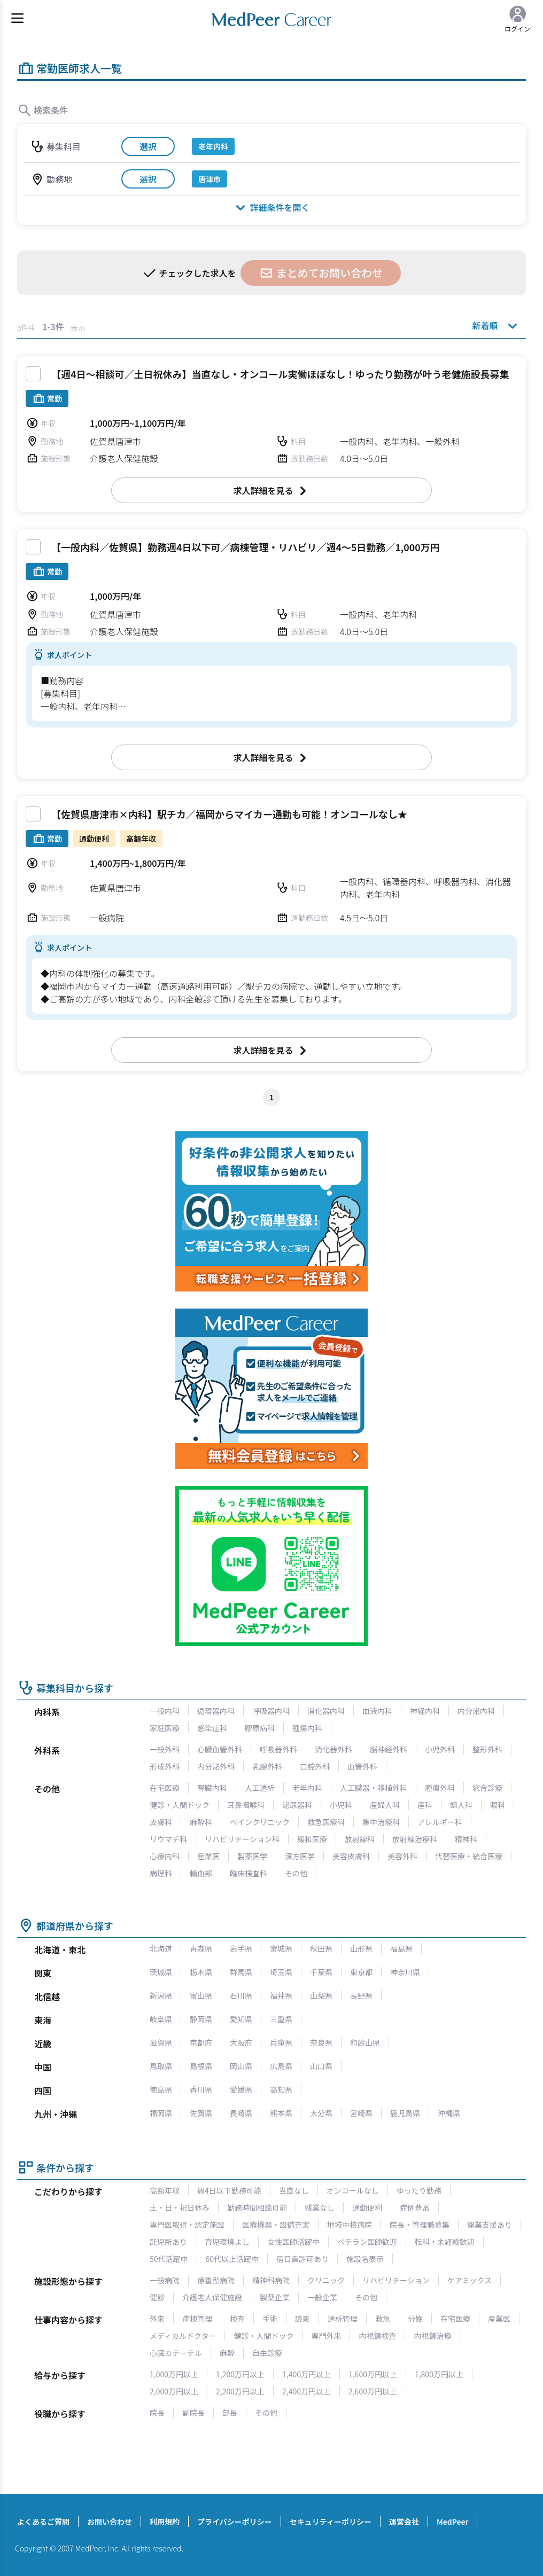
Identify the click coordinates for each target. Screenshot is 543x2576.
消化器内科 (326, 1710)
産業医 (208, 1856)
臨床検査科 (248, 1873)
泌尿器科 (297, 1804)
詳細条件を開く (271, 207)
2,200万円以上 (240, 2391)
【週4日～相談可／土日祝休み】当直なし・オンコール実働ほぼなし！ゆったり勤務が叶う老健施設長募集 (280, 374)
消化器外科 (333, 1749)
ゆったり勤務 (419, 2190)
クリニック (326, 2280)
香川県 (201, 2089)
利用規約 (165, 2521)
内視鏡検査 (377, 2335)
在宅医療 (165, 1787)
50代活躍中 (169, 2258)
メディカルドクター (183, 2335)
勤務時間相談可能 (257, 2207)
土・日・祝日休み (180, 2207)
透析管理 (343, 2318)
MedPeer (452, 2521)
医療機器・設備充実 (275, 2224)
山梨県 (321, 1995)
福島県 (401, 1948)
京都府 (201, 2042)
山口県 (321, 2066)
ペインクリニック (260, 1821)
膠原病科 (260, 1727)
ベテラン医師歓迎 (367, 2241)
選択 (148, 146)
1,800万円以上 (439, 2374)
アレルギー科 (439, 1821)
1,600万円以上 (372, 2374)
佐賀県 (201, 2113)
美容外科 (402, 1856)
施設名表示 (365, 2258)
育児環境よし (227, 2241)
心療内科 (165, 1856)
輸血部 (201, 1873)
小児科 (341, 1804)
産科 (424, 1804)
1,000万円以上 (174, 2374)
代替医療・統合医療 (468, 1856)
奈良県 (321, 2042)
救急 (382, 2318)
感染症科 (212, 1727)
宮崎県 (361, 2113)
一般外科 (165, 1749)
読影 (302, 2318)
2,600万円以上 (372, 2391)
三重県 (281, 2019)
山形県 (361, 1948)
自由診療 (267, 2352)
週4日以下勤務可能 (229, 2190)
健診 (157, 2297)
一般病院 (165, 2280)
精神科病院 (271, 2280)
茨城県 (161, 1972)
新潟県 (161, 1995)
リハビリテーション (396, 2280)
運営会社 (404, 2521)
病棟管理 (197, 2318)
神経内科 (425, 1710)
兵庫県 (281, 2042)
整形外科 (487, 1749)
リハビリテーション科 (242, 1839)
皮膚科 (161, 1821)
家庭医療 (165, 1727)
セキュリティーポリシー (330, 2521)
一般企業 (322, 2297)
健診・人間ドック (180, 1804)
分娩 (415, 2318)
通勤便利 (367, 2207)
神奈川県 (405, 1972)
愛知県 (241, 2019)
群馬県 (241, 1972)
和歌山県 (365, 2042)
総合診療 (487, 1787)
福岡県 (161, 2113)
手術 (269, 2318)
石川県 (241, 1995)
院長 (157, 2412)
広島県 (281, 2066)
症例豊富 (415, 2207)
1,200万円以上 (240, 2374)
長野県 (361, 1995)
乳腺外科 (267, 1766)
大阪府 (241, 2042)
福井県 (281, 1995)
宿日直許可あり (302, 2258)
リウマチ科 (168, 1839)
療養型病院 (216, 2280)
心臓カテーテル (176, 2352)
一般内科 (165, 1710)
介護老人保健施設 (212, 2297)
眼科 (497, 1804)
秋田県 (321, 1948)
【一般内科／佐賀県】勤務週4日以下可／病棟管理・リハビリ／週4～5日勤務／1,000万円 (245, 547)
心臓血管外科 (219, 1749)
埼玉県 (281, 1972)
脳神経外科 (388, 1749)
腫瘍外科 (440, 1787)
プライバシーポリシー (234, 2521)
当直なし (294, 2190)
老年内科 (307, 1787)
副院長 (193, 2412)
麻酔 (227, 2352)
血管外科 (362, 1766)
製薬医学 (252, 1856)
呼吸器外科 (278, 1749)
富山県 (201, 1995)
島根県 (201, 2066)
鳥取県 (161, 2066)
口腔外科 (315, 1766)
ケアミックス (469, 2280)
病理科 (161, 1873)
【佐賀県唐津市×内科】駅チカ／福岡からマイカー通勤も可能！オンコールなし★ (229, 814)
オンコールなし (353, 2190)
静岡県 (201, 2019)
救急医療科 (326, 1821)
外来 (157, 2318)
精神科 (466, 1839)
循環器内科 (216, 1710)
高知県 (281, 2089)
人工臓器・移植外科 (373, 1787)
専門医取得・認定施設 (187, 2224)
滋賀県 (161, 2042)
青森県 (201, 1948)
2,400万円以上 (306, 2391)
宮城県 (281, 1948)
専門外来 (326, 2335)
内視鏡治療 (432, 2335)
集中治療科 (381, 1821)
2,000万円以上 (174, 2391)
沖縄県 (449, 2113)
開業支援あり (489, 2224)
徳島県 (161, 2089)
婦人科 (461, 1804)
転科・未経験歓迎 (445, 2241)
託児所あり (168, 2241)
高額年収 (165, 2190)
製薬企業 (275, 2297)
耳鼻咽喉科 (246, 1804)
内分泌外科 (216, 1766)
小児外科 (440, 1749)
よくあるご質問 (43, 2521)
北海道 (161, 1948)
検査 (237, 2318)
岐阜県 (161, 2019)
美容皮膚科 (351, 1856)
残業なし (320, 2207)
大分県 (321, 2113)
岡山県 (241, 2066)
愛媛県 (241, 2089)
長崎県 (241, 2113)
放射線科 (360, 1839)
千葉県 (321, 1972)
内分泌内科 (476, 1710)
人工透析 (260, 1787)
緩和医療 (312, 1839)
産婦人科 (385, 1804)
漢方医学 (300, 1856)
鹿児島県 (405, 2113)
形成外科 (165, 1766)
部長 (229, 2412)
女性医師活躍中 (293, 2241)
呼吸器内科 (271, 1710)
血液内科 (377, 1710)
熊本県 (281, 2113)
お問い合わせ (109, 2521)
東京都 (361, 1972)
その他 (296, 1873)
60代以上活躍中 (232, 2258)
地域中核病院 (349, 2224)
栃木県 (201, 1972)
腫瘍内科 (307, 1727)
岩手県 (241, 1948)
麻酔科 (201, 1821)
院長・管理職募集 (419, 2224)
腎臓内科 (212, 1787)
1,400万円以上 (306, 2374)
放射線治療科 (414, 1839)
